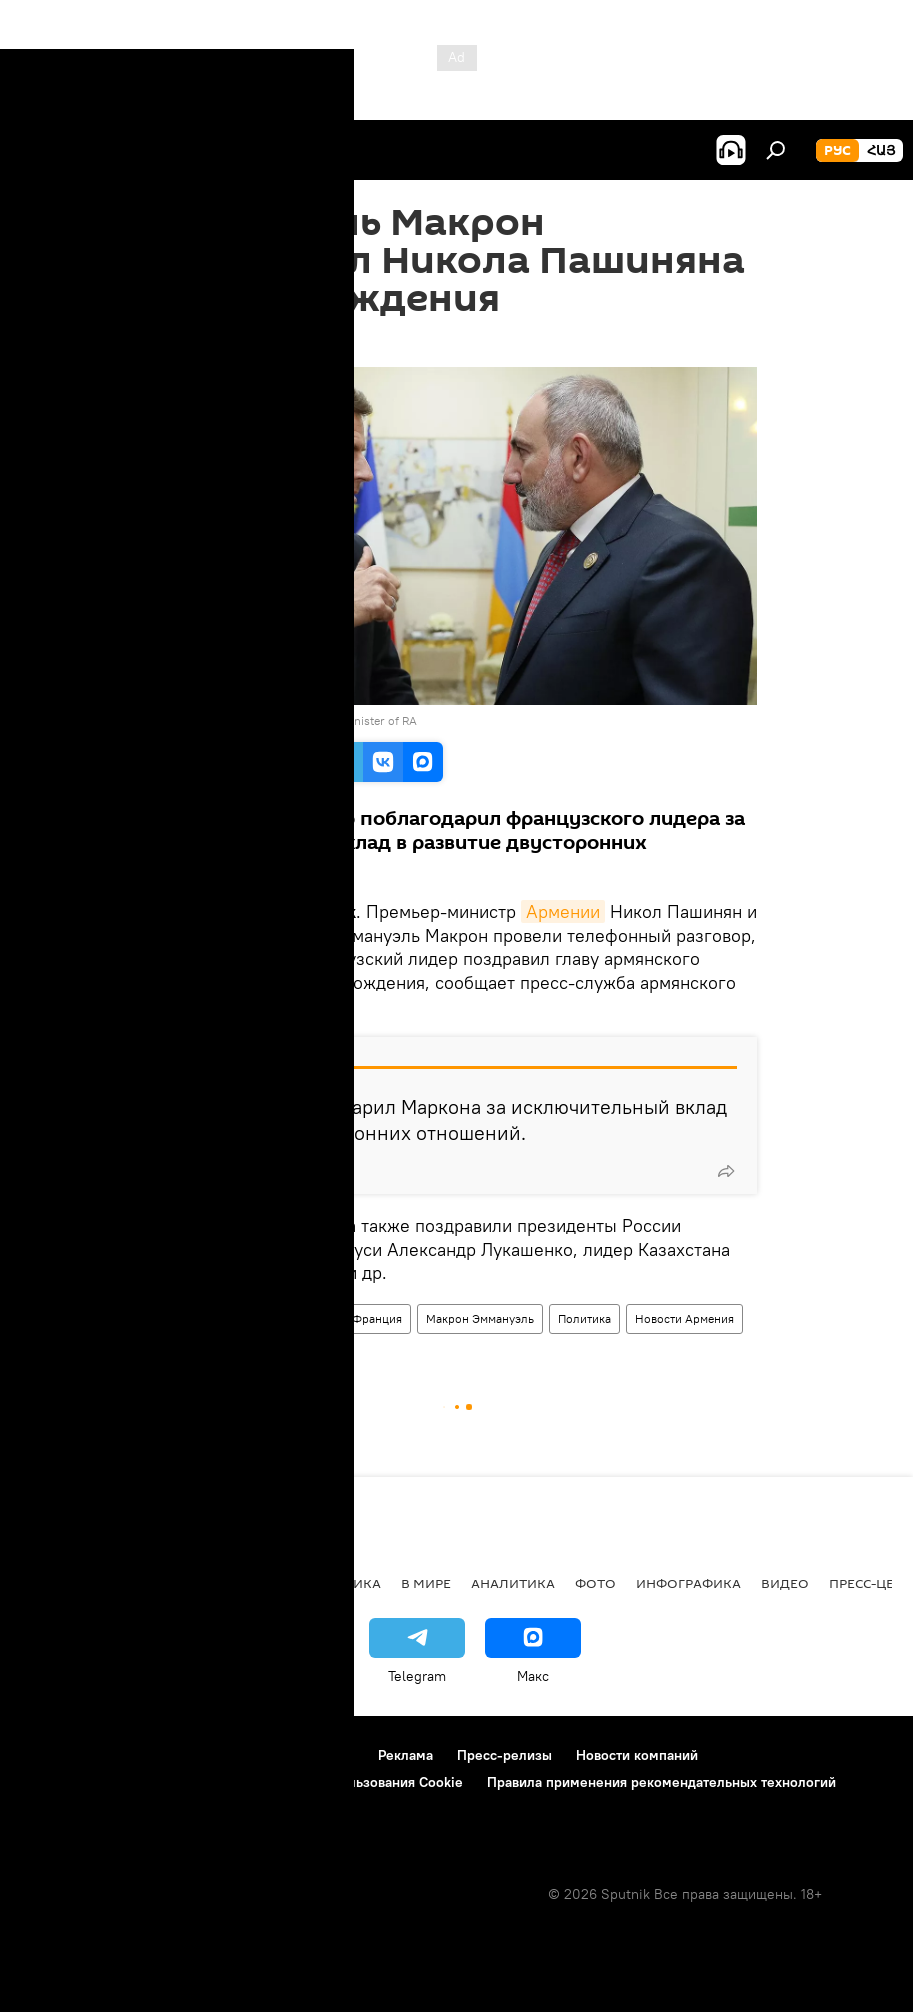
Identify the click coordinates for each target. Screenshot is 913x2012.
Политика (584, 1318)
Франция (377, 1318)
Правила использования (190, 1755)
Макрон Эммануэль (480, 1318)
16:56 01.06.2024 (211, 342)
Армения (190, 1318)
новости (54, 1583)
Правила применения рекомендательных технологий (661, 1782)
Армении (563, 911)
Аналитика (513, 1583)
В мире (426, 1583)
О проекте (54, 1755)
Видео (785, 1583)
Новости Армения (684, 1318)
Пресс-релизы (504, 1755)
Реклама (405, 1755)
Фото (595, 1583)
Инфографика (688, 1583)
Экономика (239, 1583)
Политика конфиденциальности (124, 1782)
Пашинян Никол (283, 1318)
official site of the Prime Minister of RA (314, 720)
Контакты (323, 1755)
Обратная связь (71, 1809)
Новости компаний (637, 1755)
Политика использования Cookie (357, 1782)
